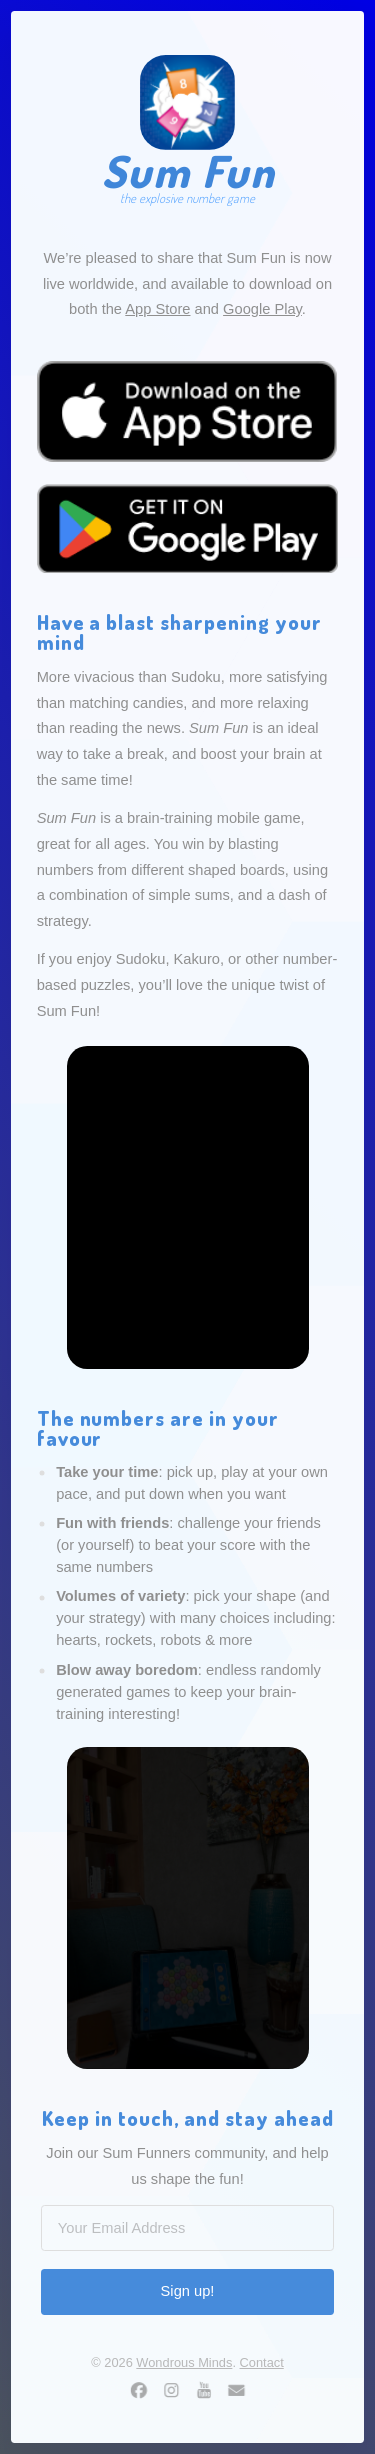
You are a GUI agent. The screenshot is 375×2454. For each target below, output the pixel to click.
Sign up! (188, 2291)
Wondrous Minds (184, 2362)
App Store (157, 309)
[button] (139, 2390)
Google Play (262, 309)
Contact (262, 2362)
